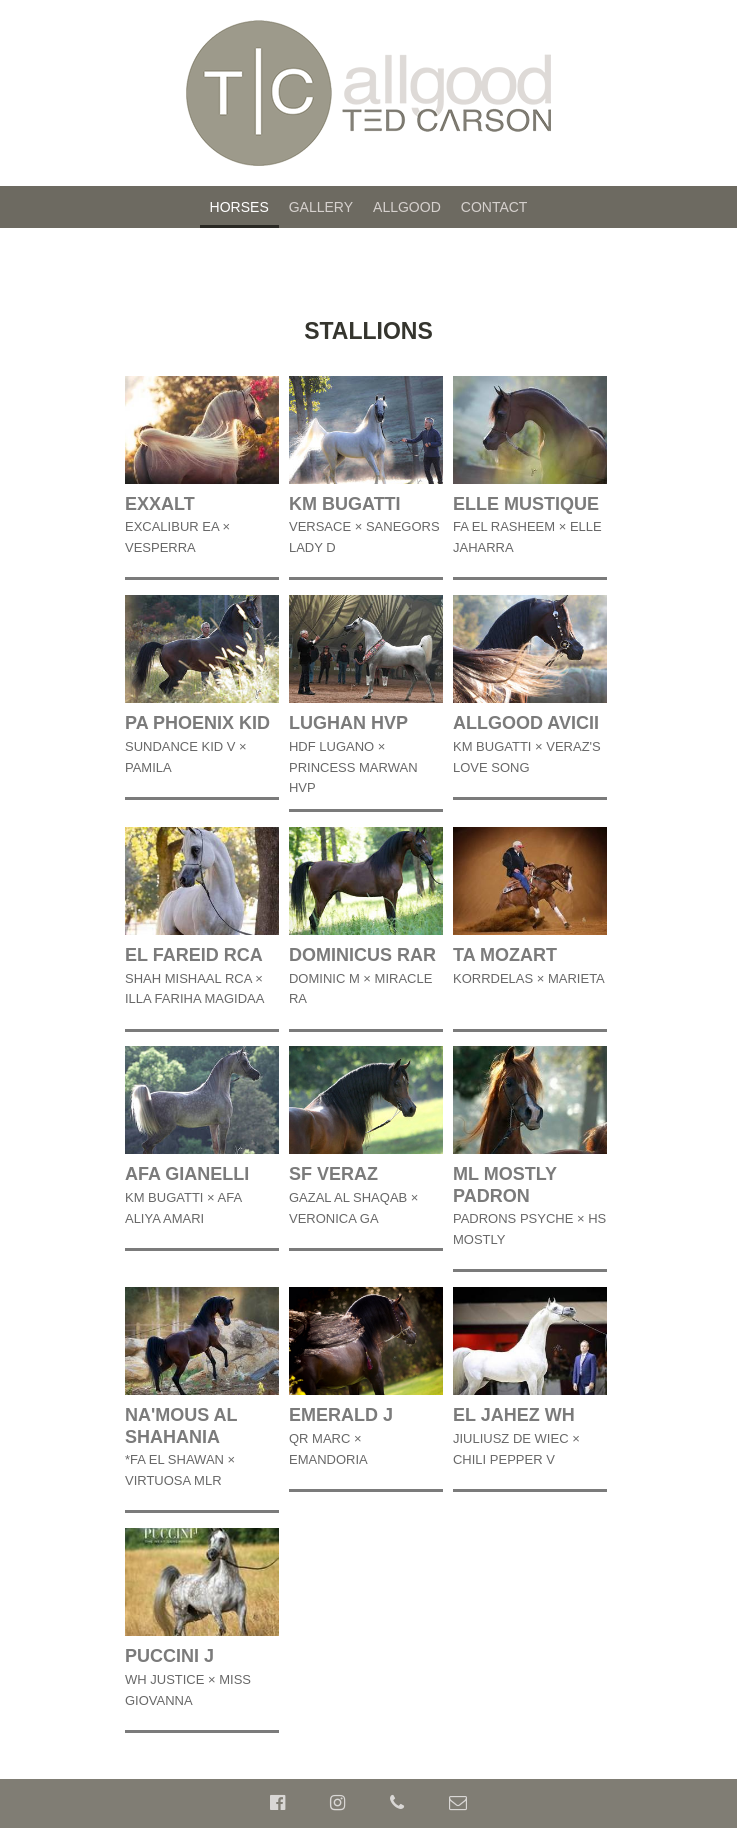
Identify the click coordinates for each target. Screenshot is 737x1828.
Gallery (321, 207)
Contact (494, 207)
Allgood (407, 207)
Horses (239, 207)
